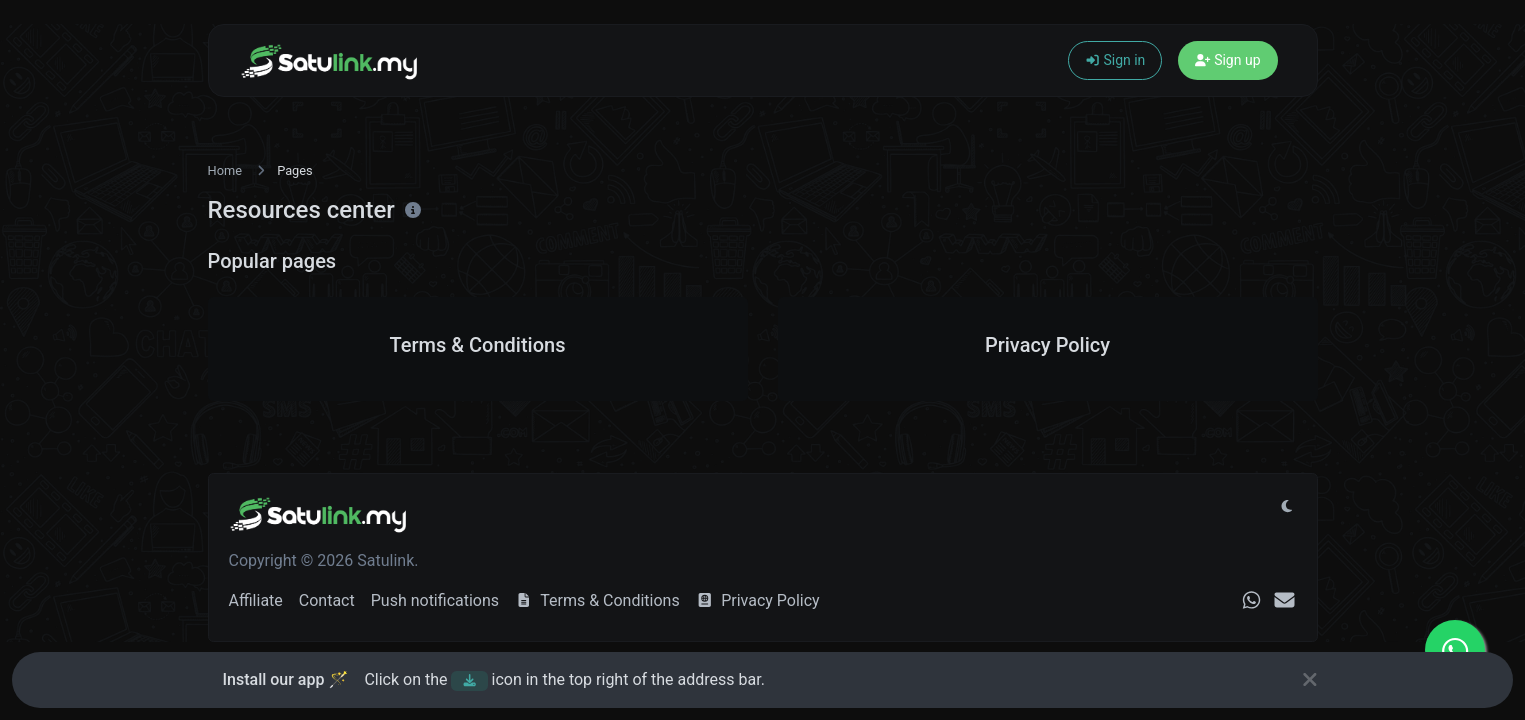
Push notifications (435, 600)
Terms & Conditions (597, 600)
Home (225, 170)
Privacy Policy (758, 600)
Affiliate (256, 600)
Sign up (1227, 60)
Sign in (1115, 60)
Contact (327, 600)
